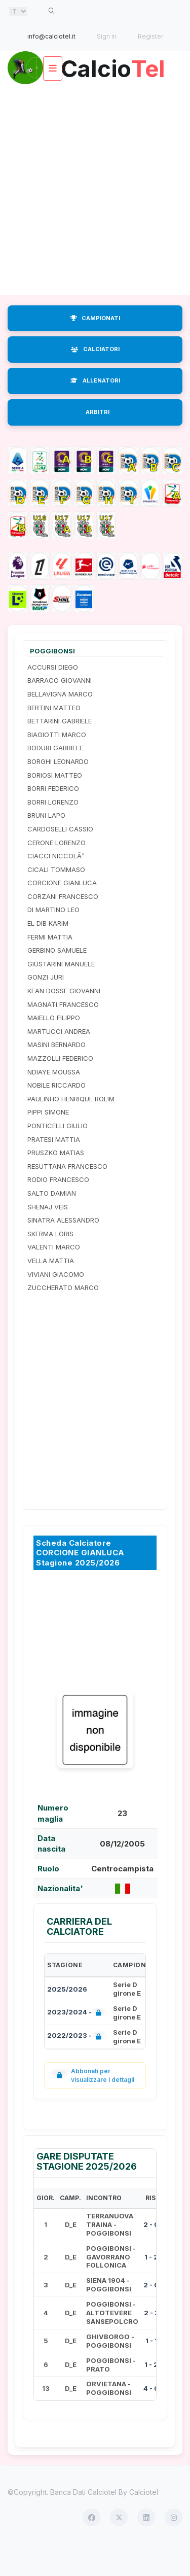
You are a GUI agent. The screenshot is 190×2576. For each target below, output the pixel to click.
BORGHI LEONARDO (58, 791)
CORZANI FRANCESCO (62, 926)
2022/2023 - (76, 2066)
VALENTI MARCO (53, 1276)
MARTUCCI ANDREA (58, 1061)
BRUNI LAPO (46, 845)
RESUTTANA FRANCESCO (67, 1196)
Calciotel (143, 2521)
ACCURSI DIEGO (52, 696)
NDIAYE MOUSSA (53, 1101)
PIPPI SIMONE (48, 1141)
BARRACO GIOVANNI (59, 710)
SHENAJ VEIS (47, 1236)
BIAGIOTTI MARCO (56, 764)
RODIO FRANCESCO (58, 1209)
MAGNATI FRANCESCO (63, 1033)
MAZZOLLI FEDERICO (60, 1088)
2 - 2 (151, 2342)
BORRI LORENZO (53, 831)
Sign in (107, 36)
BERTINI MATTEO (54, 737)
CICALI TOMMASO (56, 898)
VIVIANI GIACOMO (55, 1303)
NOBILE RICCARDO (56, 1114)
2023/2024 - (76, 2042)
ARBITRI (97, 441)
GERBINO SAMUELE (57, 980)
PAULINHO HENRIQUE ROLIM (71, 1128)
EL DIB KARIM (47, 953)
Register (150, 36)
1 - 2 (151, 2286)
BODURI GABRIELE (55, 777)
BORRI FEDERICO (53, 818)
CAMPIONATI (95, 347)
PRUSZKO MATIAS (55, 1182)
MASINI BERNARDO (56, 1074)
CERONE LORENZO (56, 871)
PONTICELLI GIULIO (57, 1155)
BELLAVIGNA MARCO (60, 723)
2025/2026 (67, 2018)
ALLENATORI (95, 409)
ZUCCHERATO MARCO (63, 1317)
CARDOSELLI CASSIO (60, 858)
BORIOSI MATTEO (54, 804)
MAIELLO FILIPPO (53, 1047)
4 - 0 (151, 2418)
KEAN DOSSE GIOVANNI (63, 1020)
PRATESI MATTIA (53, 1168)
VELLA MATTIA (50, 1290)
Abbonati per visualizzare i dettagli (93, 2105)
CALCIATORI (95, 378)
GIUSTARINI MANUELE (61, 993)
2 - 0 (151, 2254)
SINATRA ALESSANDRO (63, 1249)
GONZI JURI (45, 1006)
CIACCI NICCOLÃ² (56, 885)
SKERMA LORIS (50, 1263)
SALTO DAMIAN (51, 1223)
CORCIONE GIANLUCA (62, 912)
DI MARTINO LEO (53, 939)
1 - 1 (151, 2370)
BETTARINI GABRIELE (59, 750)
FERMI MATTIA (49, 966)
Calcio (95, 98)
